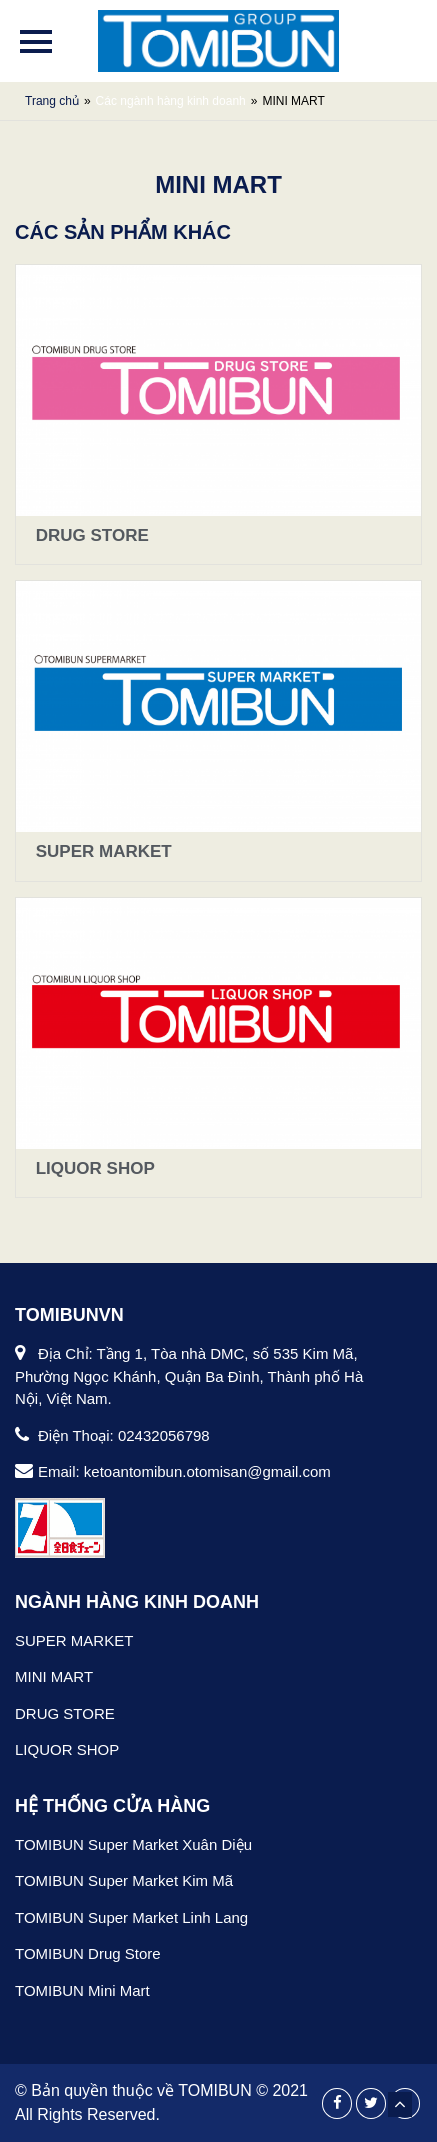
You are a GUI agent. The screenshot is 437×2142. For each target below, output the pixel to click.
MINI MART (54, 1676)
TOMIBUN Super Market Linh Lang (131, 1917)
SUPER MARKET (101, 851)
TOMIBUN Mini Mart (82, 1990)
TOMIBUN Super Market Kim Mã (124, 1880)
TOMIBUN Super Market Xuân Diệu (133, 1844)
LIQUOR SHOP (93, 1168)
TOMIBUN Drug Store (88, 1953)
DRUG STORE (90, 535)
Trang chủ (52, 101)
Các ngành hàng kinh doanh (171, 101)
